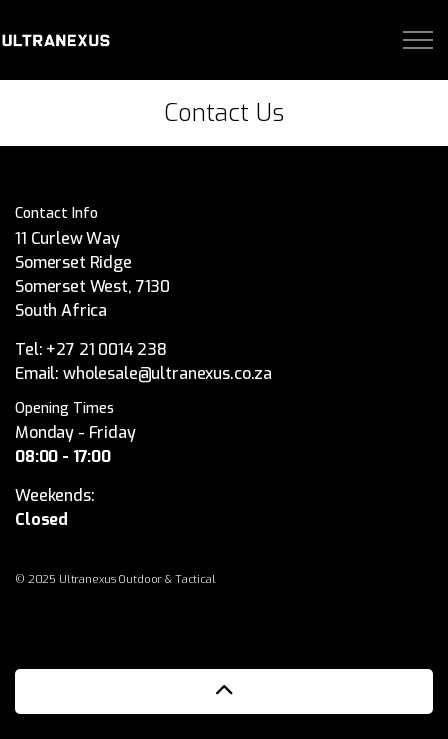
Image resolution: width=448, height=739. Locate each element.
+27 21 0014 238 (106, 349)
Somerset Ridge (73, 262)
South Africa (61, 310)
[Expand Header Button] (418, 40)
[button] (224, 691)
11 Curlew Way (69, 238)
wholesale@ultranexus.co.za (167, 373)
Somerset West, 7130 (92, 286)
